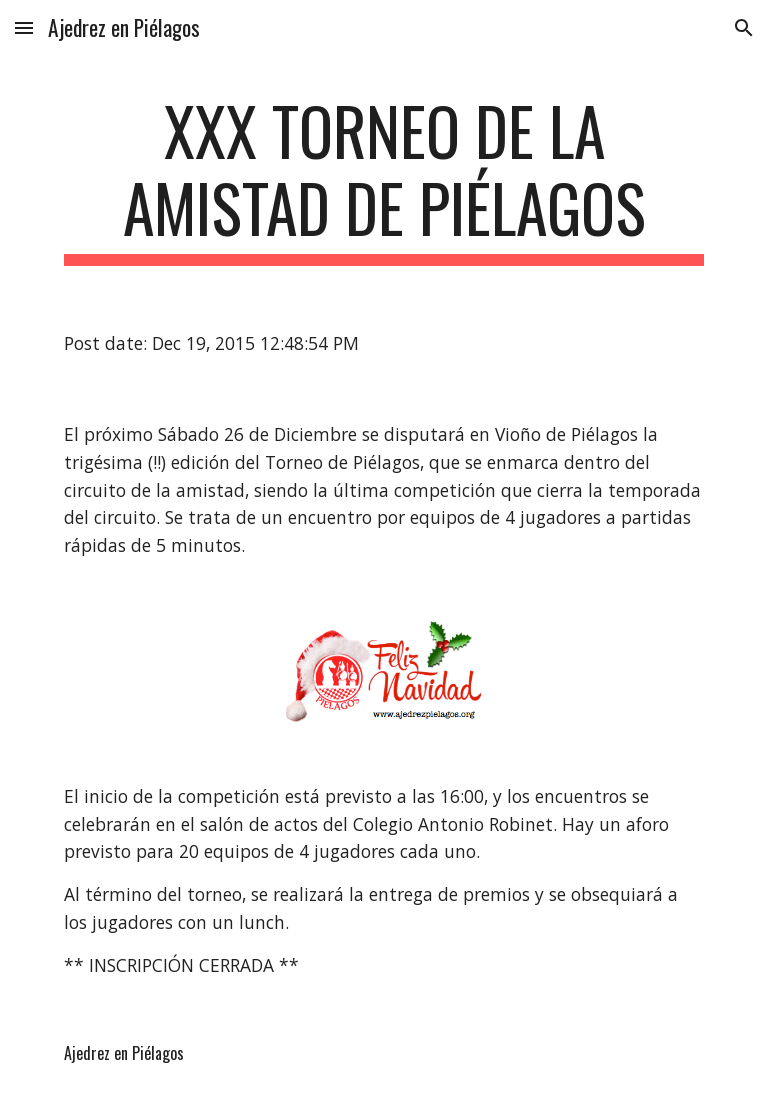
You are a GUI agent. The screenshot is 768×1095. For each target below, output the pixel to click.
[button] (24, 27)
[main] (383, 179)
